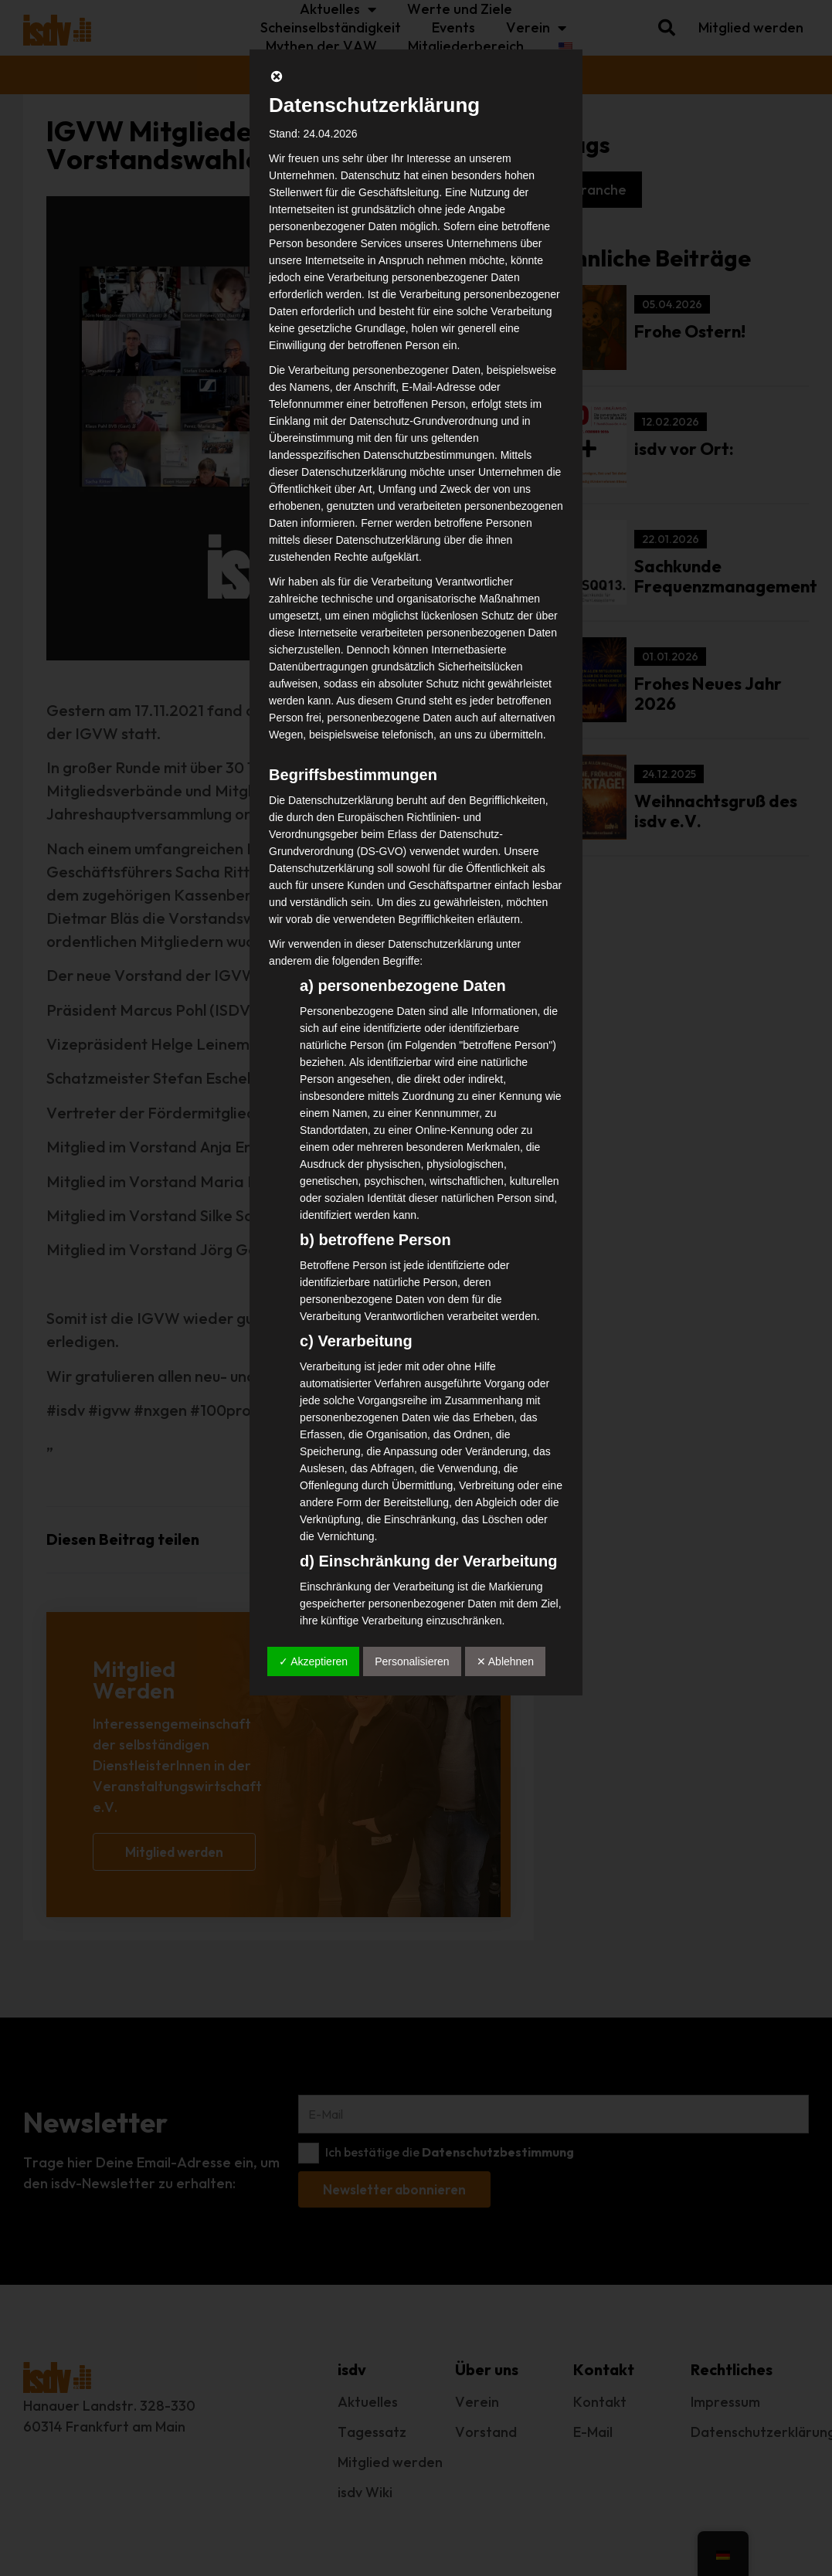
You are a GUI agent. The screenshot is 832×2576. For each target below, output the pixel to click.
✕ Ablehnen (505, 1661)
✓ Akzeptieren (313, 1661)
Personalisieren (412, 1661)
